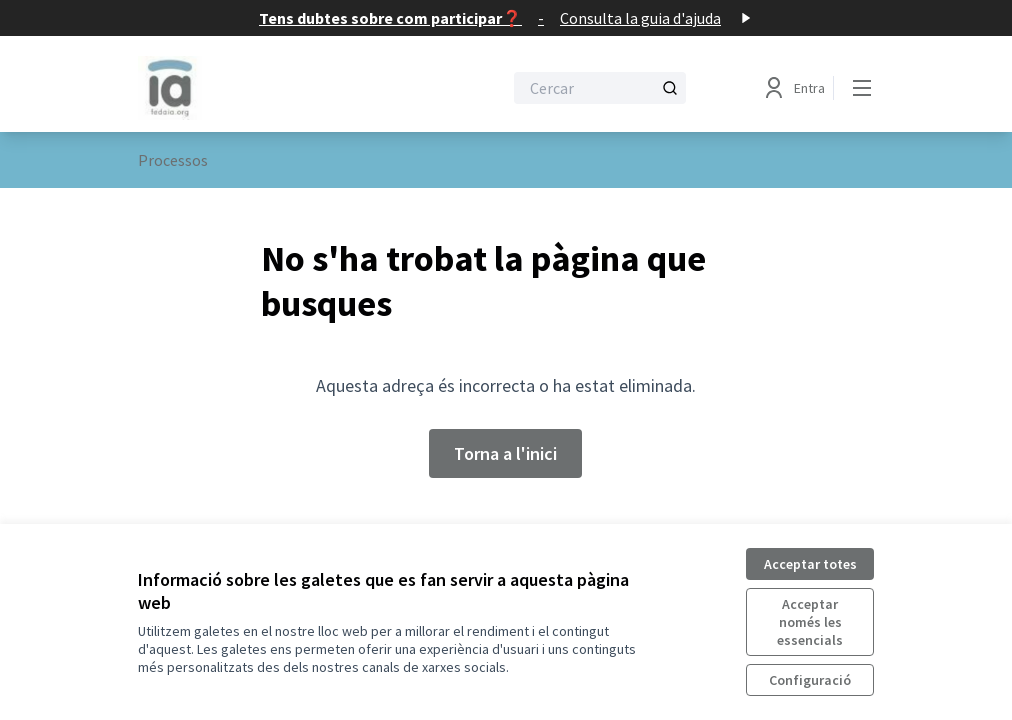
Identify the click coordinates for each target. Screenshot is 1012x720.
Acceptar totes (810, 564)
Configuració (810, 680)
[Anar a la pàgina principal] (271, 88)
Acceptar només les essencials (810, 622)
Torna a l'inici (505, 453)
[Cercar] (600, 88)
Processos (173, 160)
